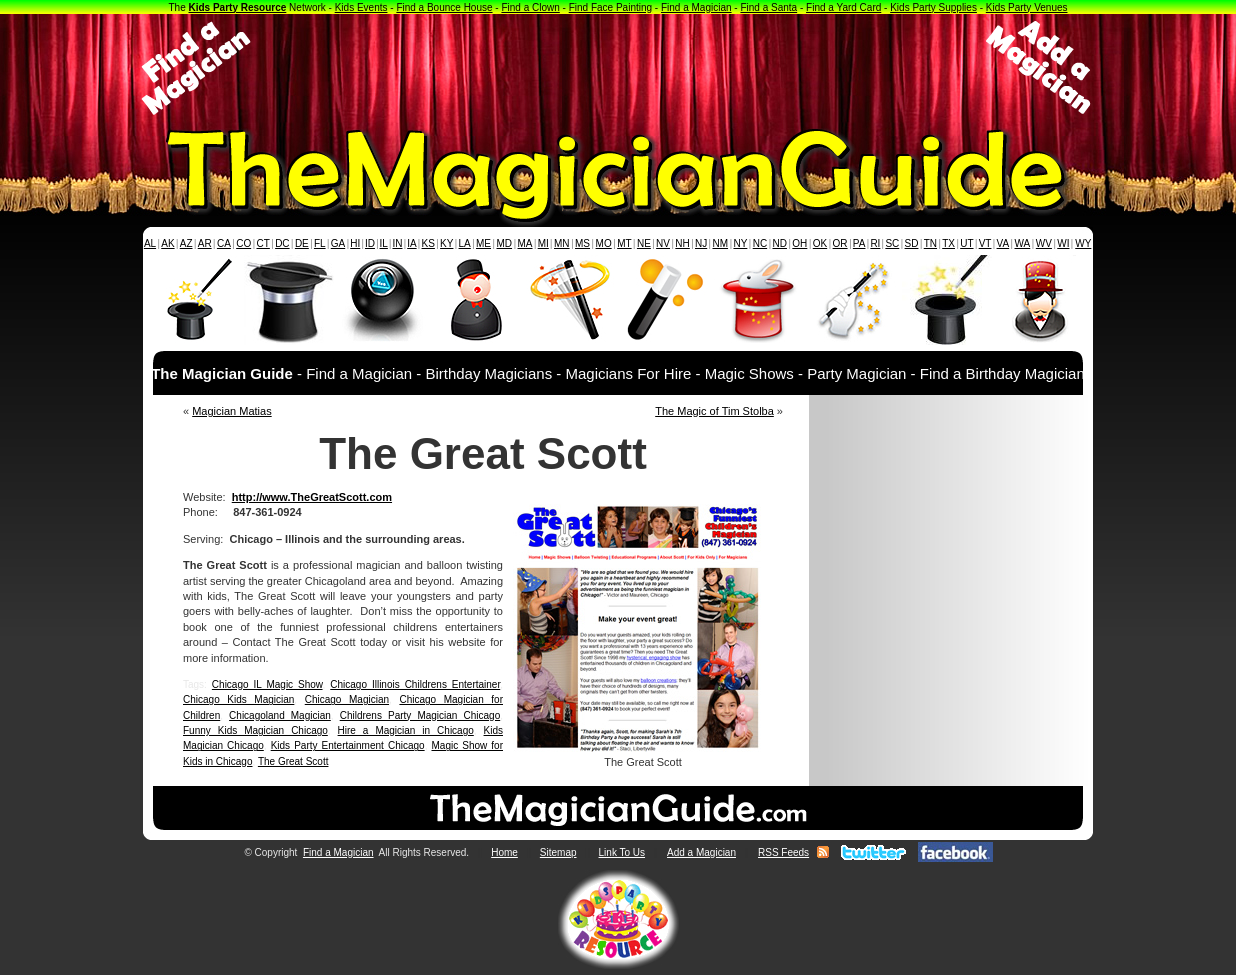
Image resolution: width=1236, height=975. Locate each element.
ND (780, 243)
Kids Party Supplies (933, 7)
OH (799, 243)
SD (912, 243)
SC (892, 243)
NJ (701, 243)
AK (167, 243)
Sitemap (558, 852)
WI (1063, 243)
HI (355, 243)
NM (721, 243)
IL (384, 243)
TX (948, 243)
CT (263, 243)
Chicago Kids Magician (238, 699)
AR (205, 243)
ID (370, 243)
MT (624, 243)
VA (1003, 243)
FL (320, 243)
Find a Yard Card (843, 7)
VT (985, 243)
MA (525, 243)
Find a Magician (696, 7)
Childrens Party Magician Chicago (420, 715)
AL (150, 243)
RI (875, 243)
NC (760, 243)
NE (644, 243)
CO (243, 243)
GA (338, 243)
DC (282, 243)
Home (504, 852)
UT (966, 243)
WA (1023, 243)
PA (859, 243)
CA (224, 243)
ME (483, 243)
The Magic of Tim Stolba (714, 411)
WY (1083, 243)
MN (562, 243)
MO (604, 243)
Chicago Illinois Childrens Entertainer (415, 684)
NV (663, 243)
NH (682, 243)
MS (582, 243)
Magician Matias (231, 411)
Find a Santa (768, 7)
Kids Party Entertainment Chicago (348, 745)
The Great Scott (293, 761)
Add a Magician (701, 852)
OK (820, 243)
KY (446, 243)
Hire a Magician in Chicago (406, 730)
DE (302, 243)
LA (465, 243)
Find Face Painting (610, 7)
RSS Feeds (783, 852)
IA (411, 243)
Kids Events (361, 7)
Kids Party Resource (238, 7)
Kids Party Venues (1027, 7)
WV (1044, 243)
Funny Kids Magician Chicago (255, 730)
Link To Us (622, 852)
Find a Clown (530, 7)
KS (428, 243)
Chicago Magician (347, 699)
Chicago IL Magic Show (267, 684)
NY (740, 243)
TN (930, 243)
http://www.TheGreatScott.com (312, 497)
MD (505, 243)
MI (543, 243)
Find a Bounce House (444, 7)
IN (397, 243)
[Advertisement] (618, 68)
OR (840, 243)
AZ (186, 243)
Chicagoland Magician (280, 715)
